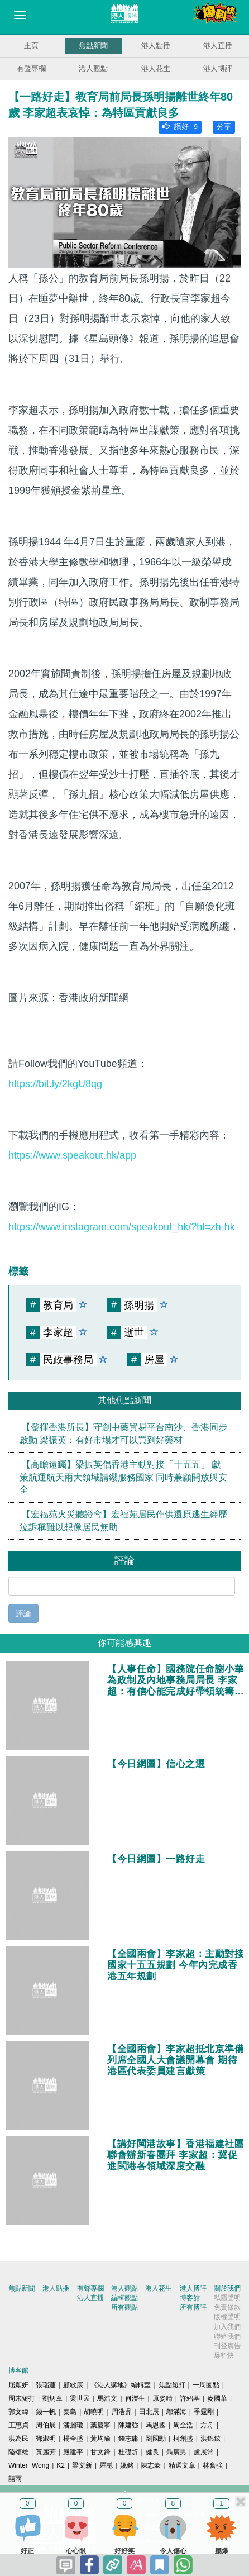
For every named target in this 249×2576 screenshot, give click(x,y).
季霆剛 (204, 2412)
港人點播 (155, 45)
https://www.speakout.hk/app (72, 1155)
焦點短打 (172, 2385)
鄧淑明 (46, 2438)
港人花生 (155, 68)
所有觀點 (124, 2307)
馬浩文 (107, 2398)
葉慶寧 (100, 2425)
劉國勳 (156, 2438)
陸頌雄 (18, 2452)
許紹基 (190, 2398)
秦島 (69, 2412)
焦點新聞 (93, 45)
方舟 (207, 2425)
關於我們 (227, 2288)
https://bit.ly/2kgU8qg (55, 1083)
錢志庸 (128, 2438)
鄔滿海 (176, 2412)
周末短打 (21, 2398)
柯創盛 (183, 2438)
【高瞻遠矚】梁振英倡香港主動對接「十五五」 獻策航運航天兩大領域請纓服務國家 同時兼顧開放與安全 (123, 1476)
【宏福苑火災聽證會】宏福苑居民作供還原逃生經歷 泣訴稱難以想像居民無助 (123, 1521)
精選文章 (182, 2465)
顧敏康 (73, 2385)
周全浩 (183, 2425)
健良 (152, 2452)
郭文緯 (18, 2412)
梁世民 (80, 2398)
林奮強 (213, 2465)
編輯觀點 (124, 2298)
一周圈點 (206, 2385)
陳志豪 (151, 2465)
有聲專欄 (31, 68)
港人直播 (217, 45)
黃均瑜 (100, 2438)
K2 (60, 2465)
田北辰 (149, 2412)
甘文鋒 (100, 2452)
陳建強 (128, 2425)
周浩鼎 (122, 2412)
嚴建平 (73, 2452)
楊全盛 (73, 2438)
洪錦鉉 (210, 2438)
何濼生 (135, 2398)
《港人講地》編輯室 (120, 2385)
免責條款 (227, 2307)
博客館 (190, 2298)
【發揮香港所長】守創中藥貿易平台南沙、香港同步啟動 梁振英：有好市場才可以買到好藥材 (123, 1433)
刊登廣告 (227, 2346)
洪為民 (18, 2438)
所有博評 (193, 2307)
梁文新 (82, 2465)
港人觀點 (93, 68)
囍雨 (15, 2479)
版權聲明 (227, 2317)
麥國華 (217, 2398)
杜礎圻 (128, 2452)
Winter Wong (28, 2465)
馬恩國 (156, 2425)
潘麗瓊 (73, 2425)
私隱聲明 (227, 2298)
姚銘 (126, 2465)
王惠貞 (18, 2425)
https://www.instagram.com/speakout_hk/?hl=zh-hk (121, 1226)
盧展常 (204, 2452)
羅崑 (106, 2465)
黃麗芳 (46, 2452)
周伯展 (46, 2425)
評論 (23, 1613)
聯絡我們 (227, 2336)
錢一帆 (46, 2412)
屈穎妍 (18, 2385)
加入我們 (227, 2327)
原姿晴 (162, 2398)
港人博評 (217, 68)
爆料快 (224, 2355)
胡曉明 (94, 2412)
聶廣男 (176, 2452)
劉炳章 (52, 2398)
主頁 (31, 45)
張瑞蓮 (46, 2385)
